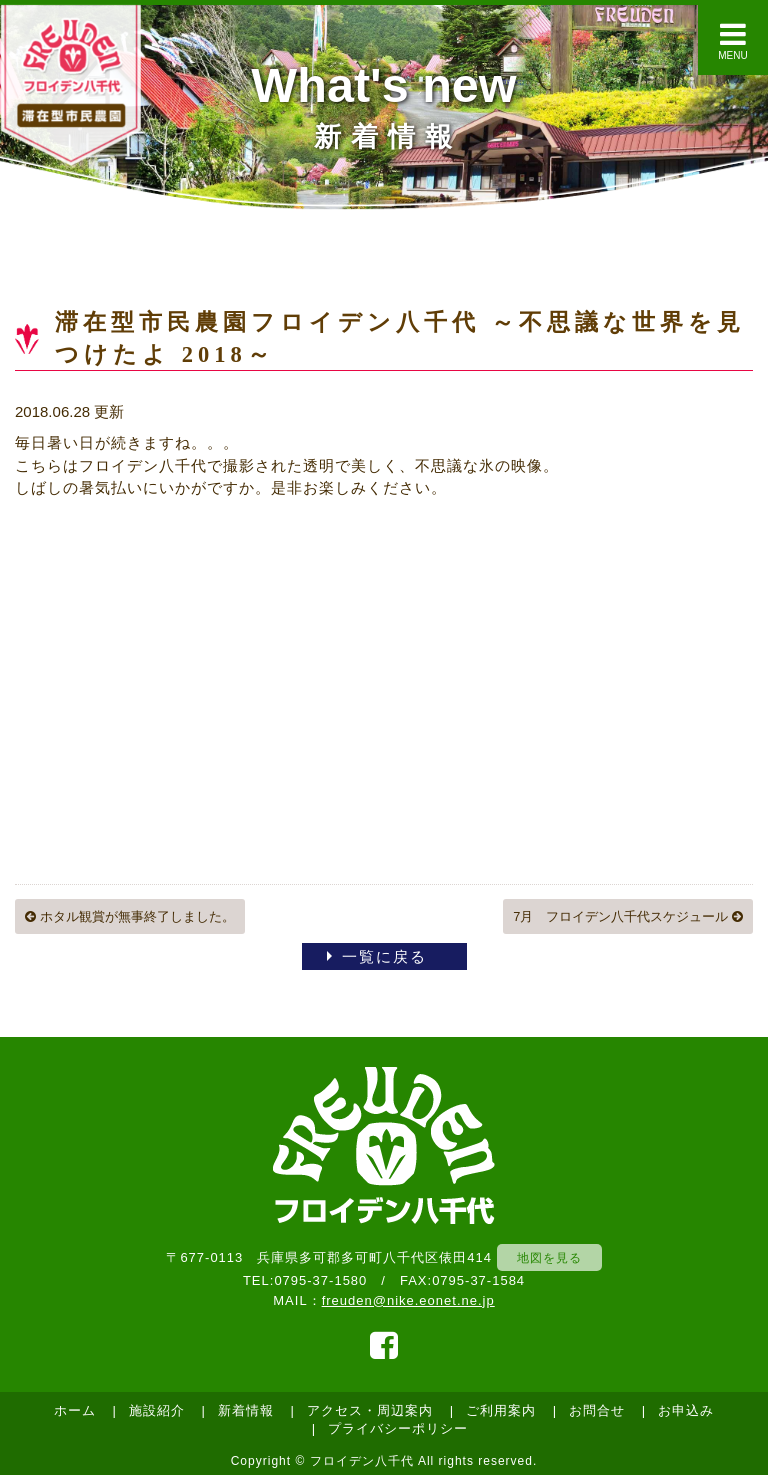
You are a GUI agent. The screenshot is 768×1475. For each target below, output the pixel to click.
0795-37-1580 (320, 1280)
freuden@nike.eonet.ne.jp (408, 1300)
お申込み (686, 1410)
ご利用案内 (501, 1410)
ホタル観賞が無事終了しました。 (130, 916)
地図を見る (549, 1257)
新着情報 (246, 1410)
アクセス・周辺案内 (370, 1410)
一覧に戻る (384, 956)
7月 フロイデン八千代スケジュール (628, 916)
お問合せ (597, 1410)
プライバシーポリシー (398, 1428)
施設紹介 (157, 1410)
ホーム (75, 1410)
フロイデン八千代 (362, 1461)
